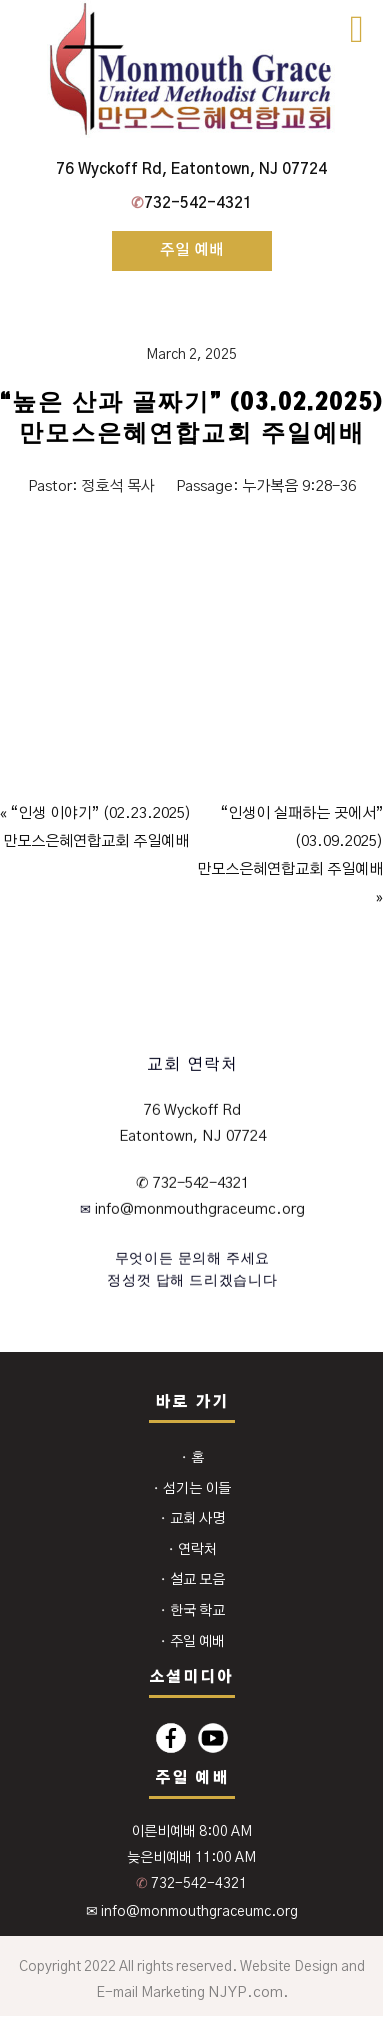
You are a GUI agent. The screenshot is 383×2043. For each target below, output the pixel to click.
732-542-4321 (191, 203)
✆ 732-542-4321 (192, 1183)
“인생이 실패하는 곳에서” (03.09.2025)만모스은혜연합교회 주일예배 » (290, 855)
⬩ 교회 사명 (192, 1519)
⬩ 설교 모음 (192, 1580)
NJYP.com (245, 1992)
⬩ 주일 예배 (192, 1642)
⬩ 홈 (192, 1458)
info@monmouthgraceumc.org (198, 1209)
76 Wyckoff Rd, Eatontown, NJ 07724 (191, 169)
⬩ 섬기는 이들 (191, 1489)
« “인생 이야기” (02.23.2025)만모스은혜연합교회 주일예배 (95, 827)
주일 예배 (192, 250)
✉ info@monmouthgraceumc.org (192, 1912)
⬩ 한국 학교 (192, 1611)
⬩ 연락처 (192, 1550)
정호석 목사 (118, 486)
